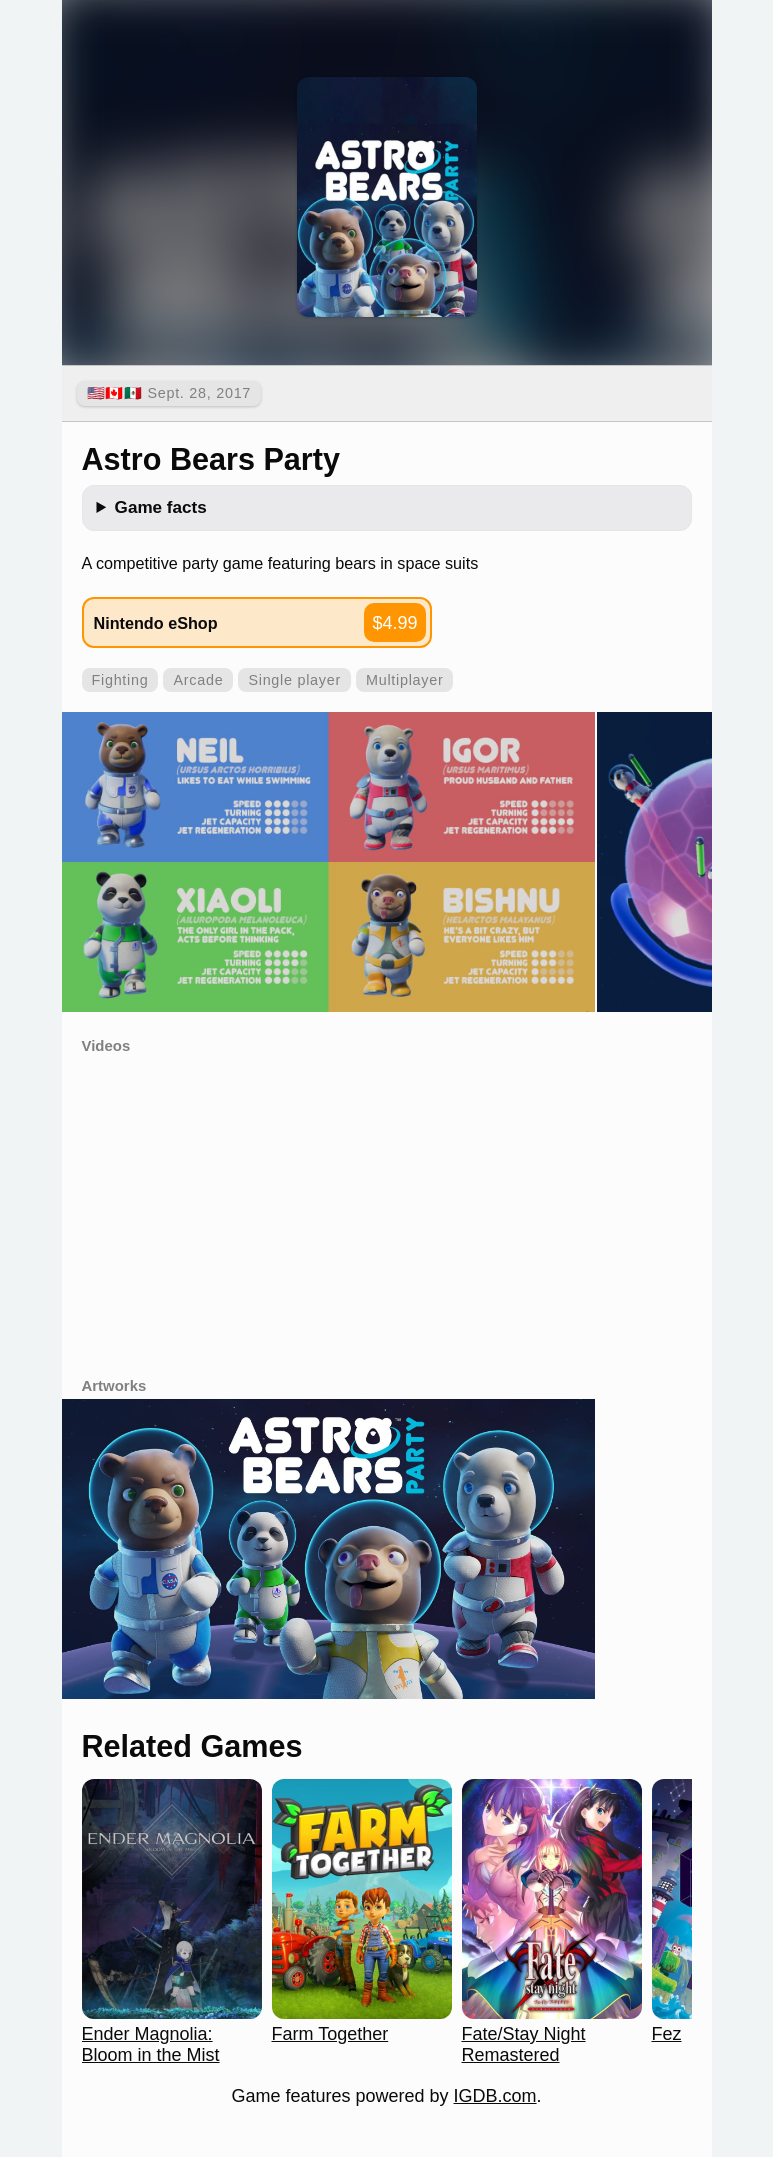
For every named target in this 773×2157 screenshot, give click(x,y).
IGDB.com (495, 2096)
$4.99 (394, 623)
